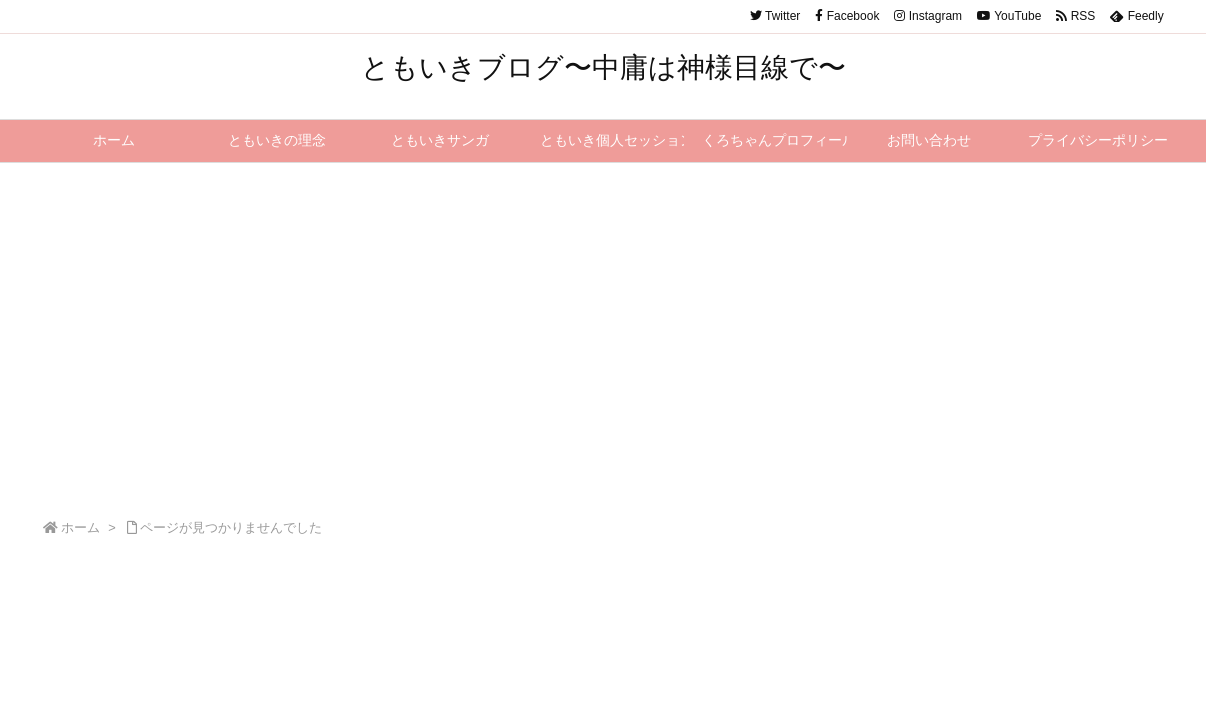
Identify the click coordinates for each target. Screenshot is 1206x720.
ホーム (80, 527)
